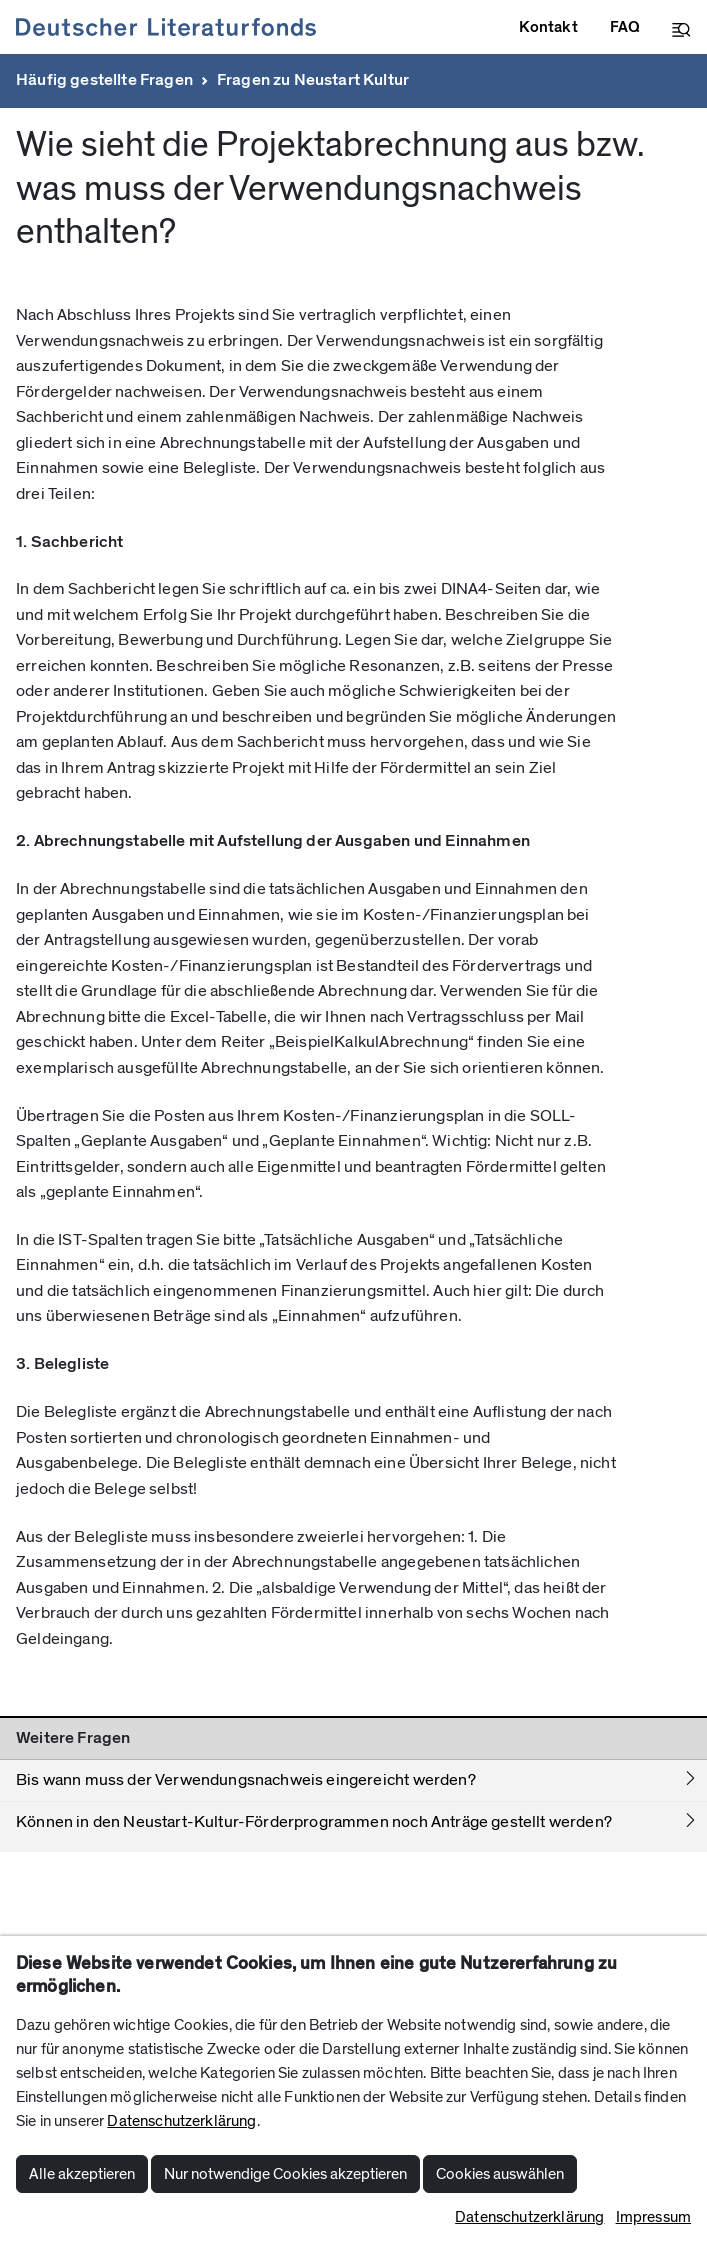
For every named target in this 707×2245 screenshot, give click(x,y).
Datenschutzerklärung (181, 2121)
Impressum (653, 2217)
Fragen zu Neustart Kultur (313, 80)
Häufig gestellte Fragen (104, 80)
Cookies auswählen (500, 2174)
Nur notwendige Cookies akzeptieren (285, 2174)
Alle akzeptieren (82, 2174)
